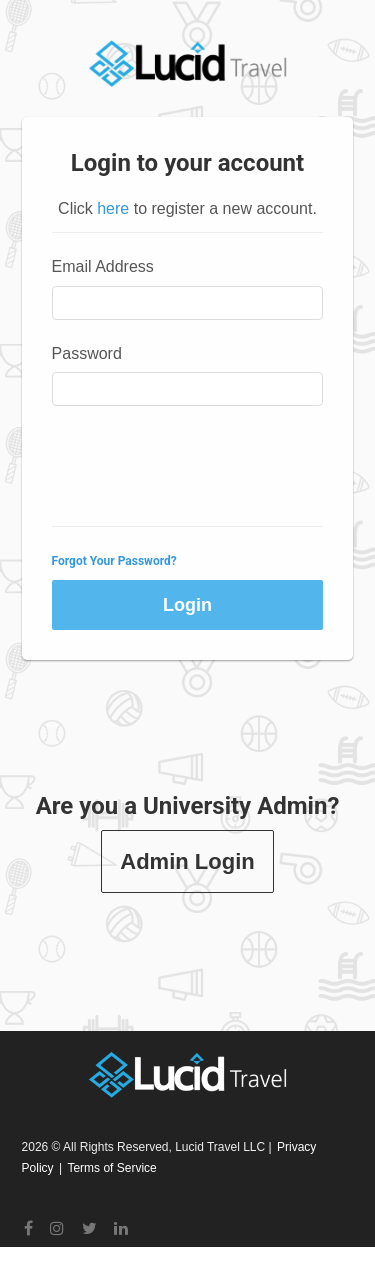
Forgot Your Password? (114, 561)
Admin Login (187, 861)
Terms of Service (111, 1168)
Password (87, 353)
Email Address (103, 266)
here (113, 208)
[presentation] (204, 467)
